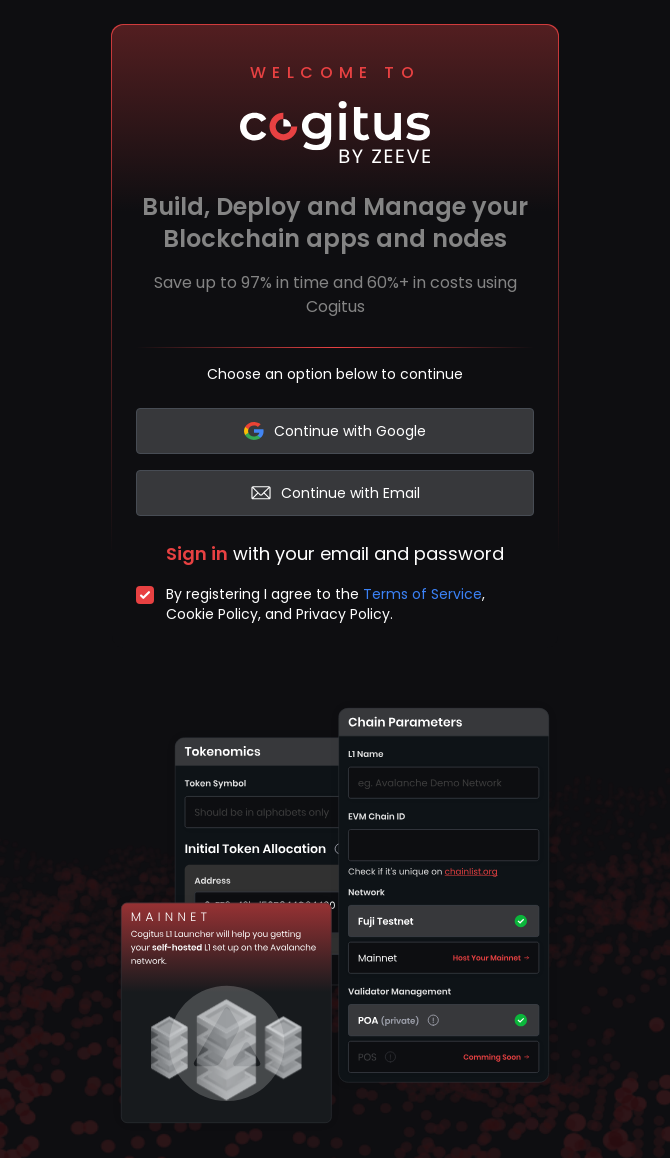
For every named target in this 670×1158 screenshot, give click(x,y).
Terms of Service (422, 594)
